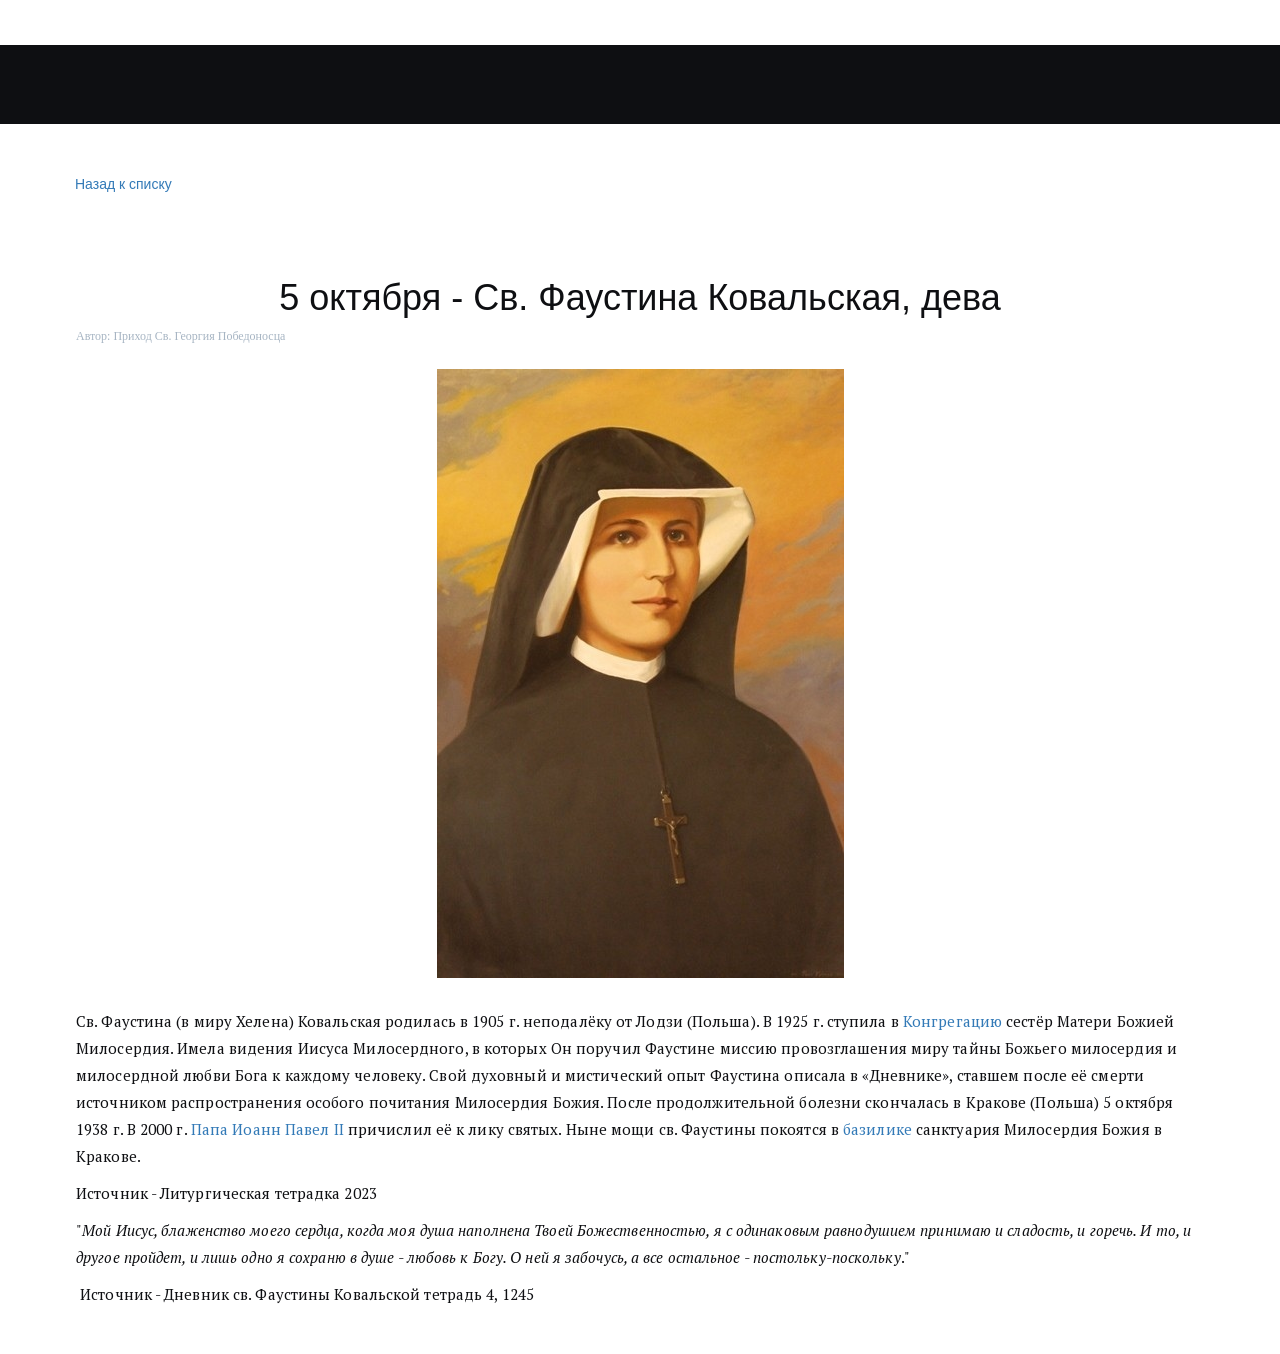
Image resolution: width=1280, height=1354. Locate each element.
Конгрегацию (952, 1021)
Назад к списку (121, 184)
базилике (877, 1129)
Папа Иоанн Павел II (267, 1129)
